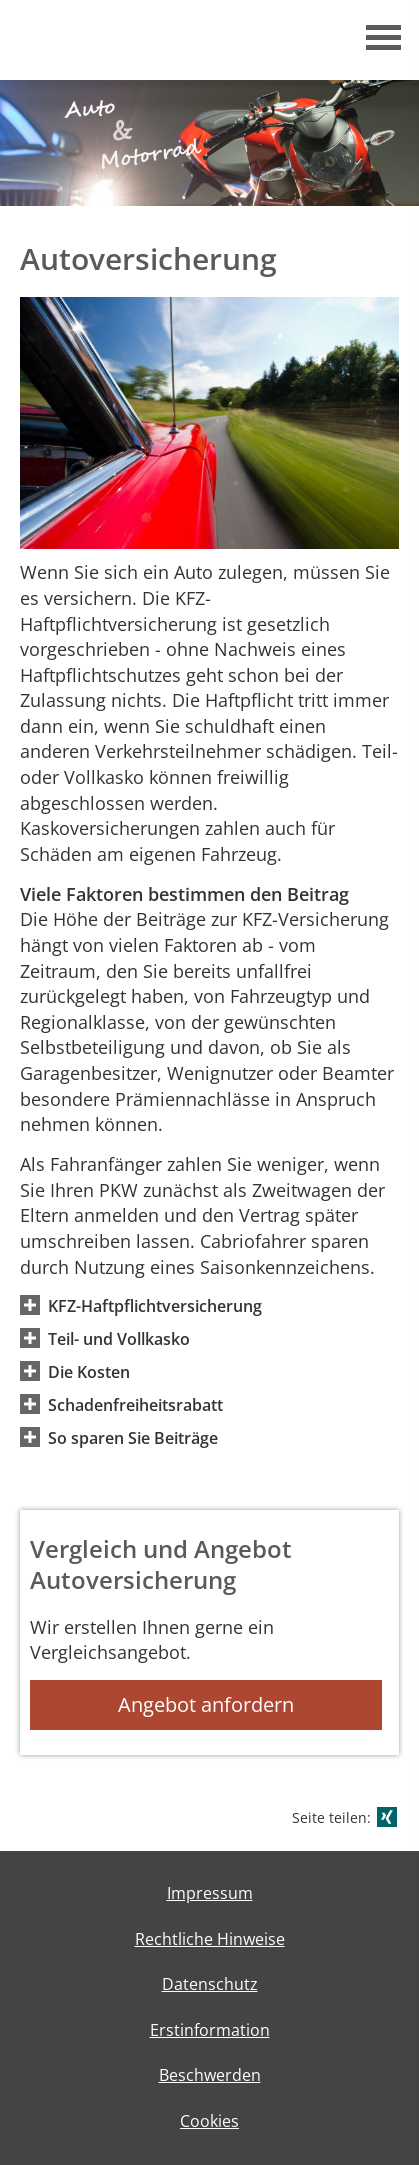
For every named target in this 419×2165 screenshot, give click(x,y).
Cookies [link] (209, 2121)
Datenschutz (210, 1984)
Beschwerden (210, 2075)
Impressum (210, 1893)
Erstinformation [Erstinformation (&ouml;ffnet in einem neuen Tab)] (210, 2030)
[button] (155, 1305)
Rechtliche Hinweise (210, 1939)
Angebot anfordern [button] (206, 1704)
